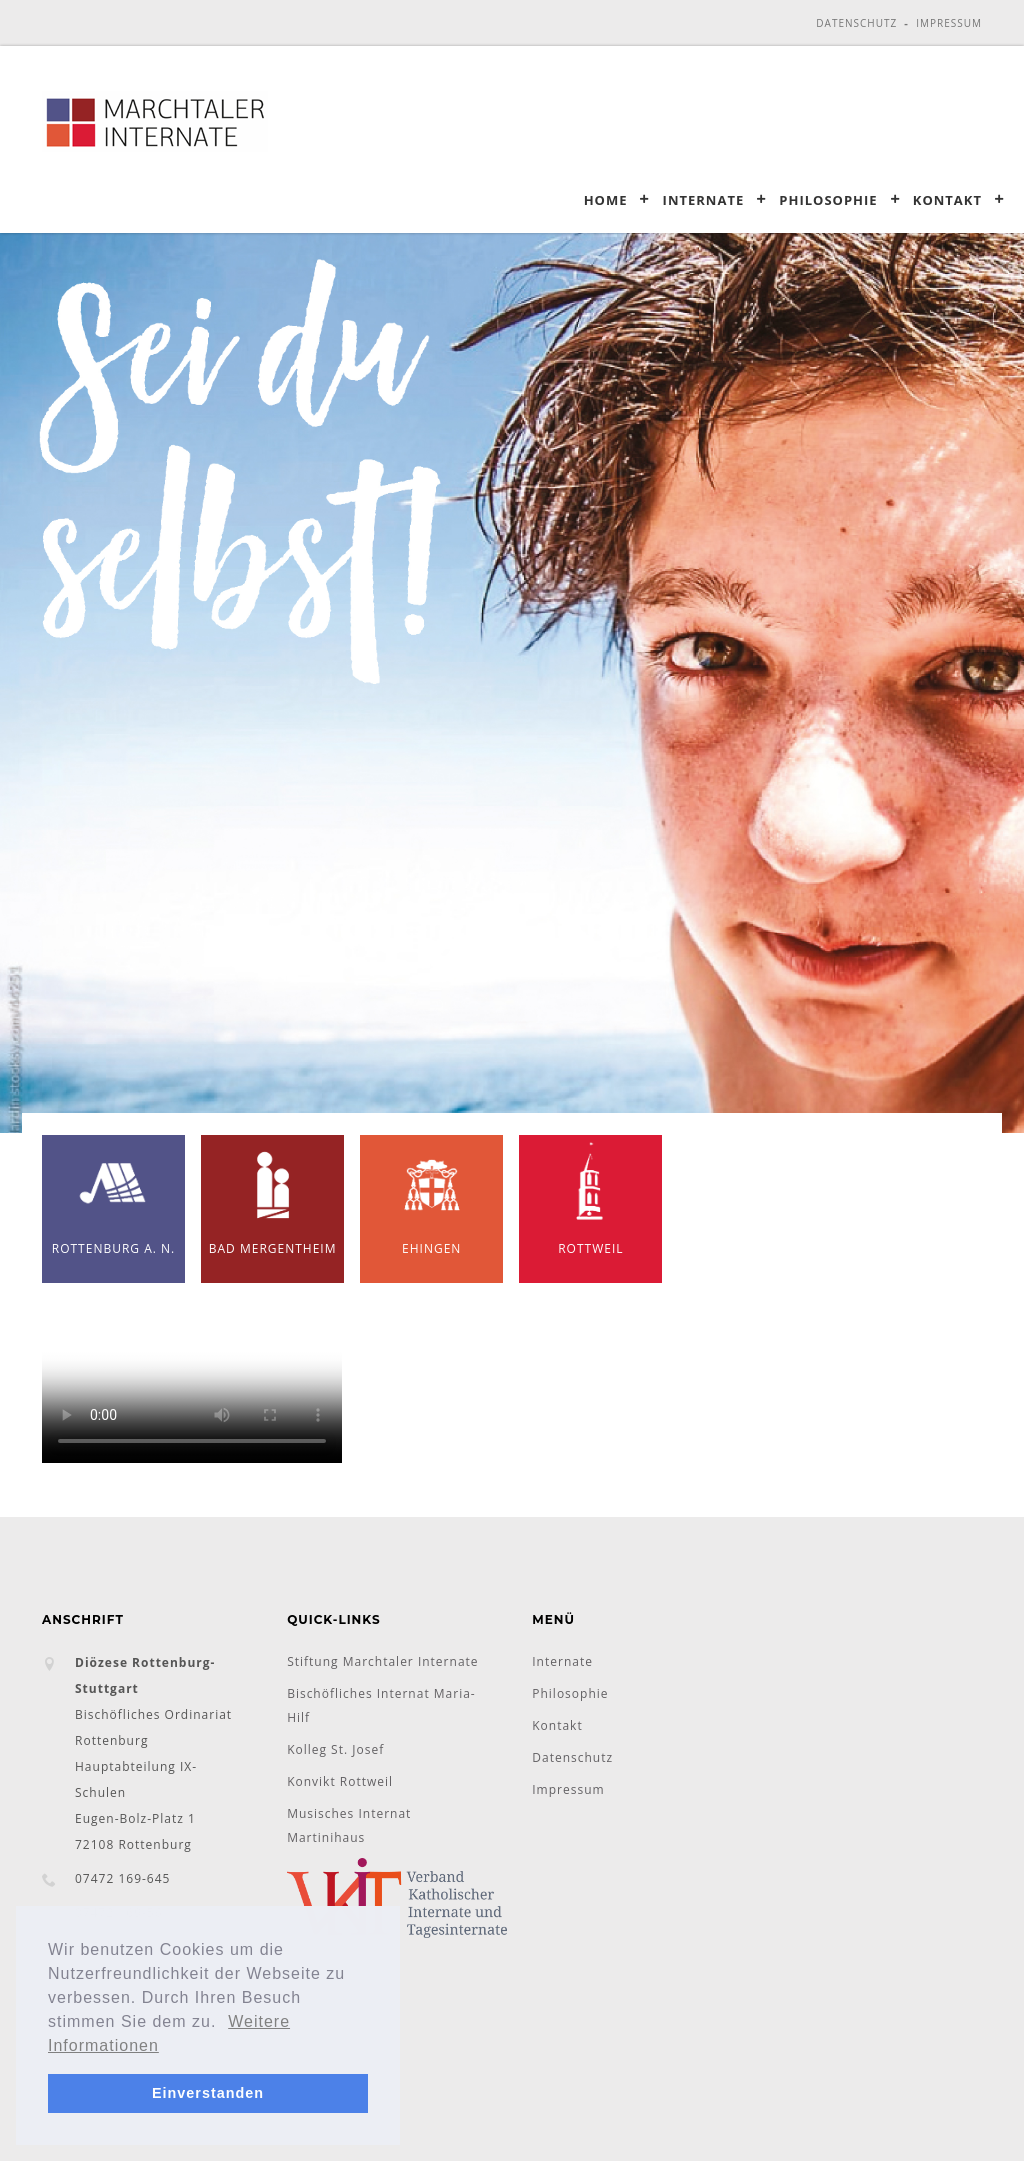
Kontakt (947, 199)
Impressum (949, 23)
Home (606, 199)
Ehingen (432, 1196)
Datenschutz (856, 23)
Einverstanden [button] (208, 2093)
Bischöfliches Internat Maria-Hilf (381, 1705)
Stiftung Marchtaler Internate (382, 1661)
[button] (225, 2023)
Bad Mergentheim (273, 1196)
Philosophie (828, 199)
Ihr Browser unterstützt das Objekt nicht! (192, 1388)
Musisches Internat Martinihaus (349, 1825)
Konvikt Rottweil (340, 1781)
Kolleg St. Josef (335, 1749)
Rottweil (591, 1196)
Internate (704, 199)
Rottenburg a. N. (113, 1196)
